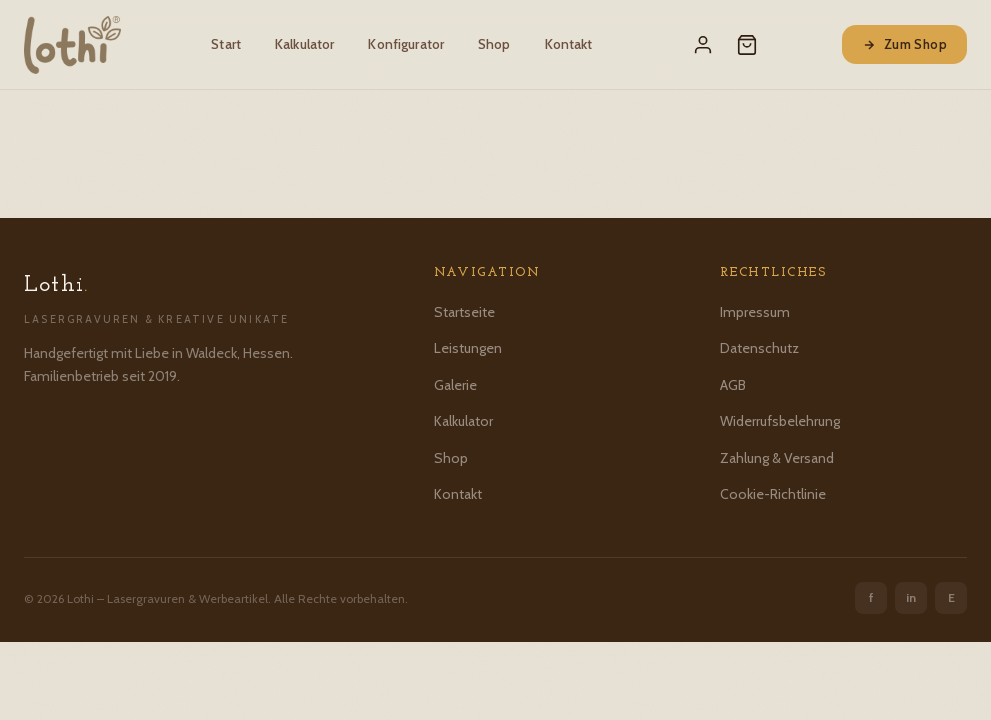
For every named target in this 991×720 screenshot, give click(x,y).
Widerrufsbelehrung (780, 421)
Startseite (464, 312)
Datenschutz (759, 348)
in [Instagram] (911, 597)
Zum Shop (904, 44)
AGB (733, 385)
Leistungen (468, 348)
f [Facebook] (871, 597)
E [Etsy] (951, 597)
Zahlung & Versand (777, 458)
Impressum (755, 312)
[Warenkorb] (747, 45)
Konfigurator (406, 44)
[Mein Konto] (703, 45)
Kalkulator (304, 44)
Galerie (455, 385)
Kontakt (569, 44)
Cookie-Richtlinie (773, 494)
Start (226, 44)
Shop (494, 44)
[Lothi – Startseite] (72, 45)
